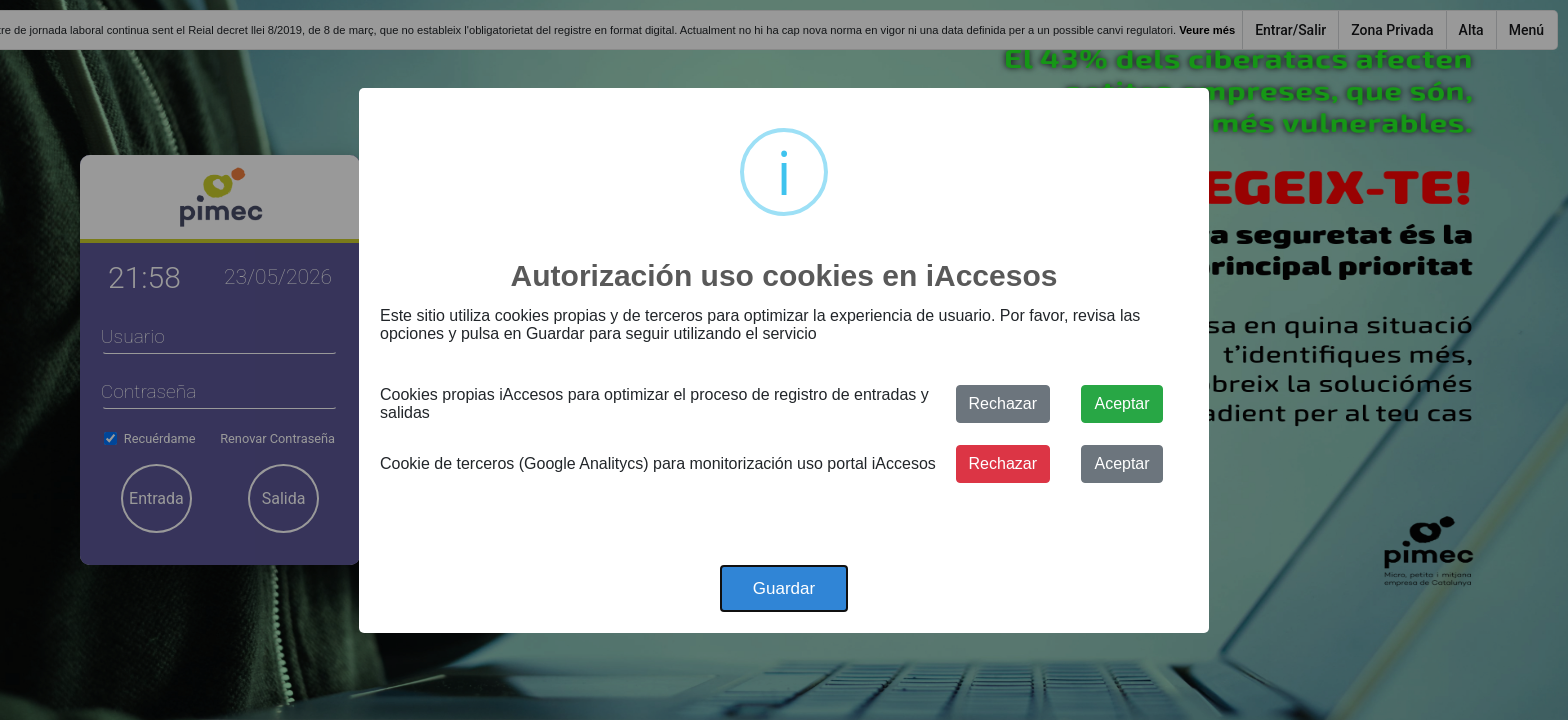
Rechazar (1003, 403)
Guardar (784, 588)
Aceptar (1121, 403)
